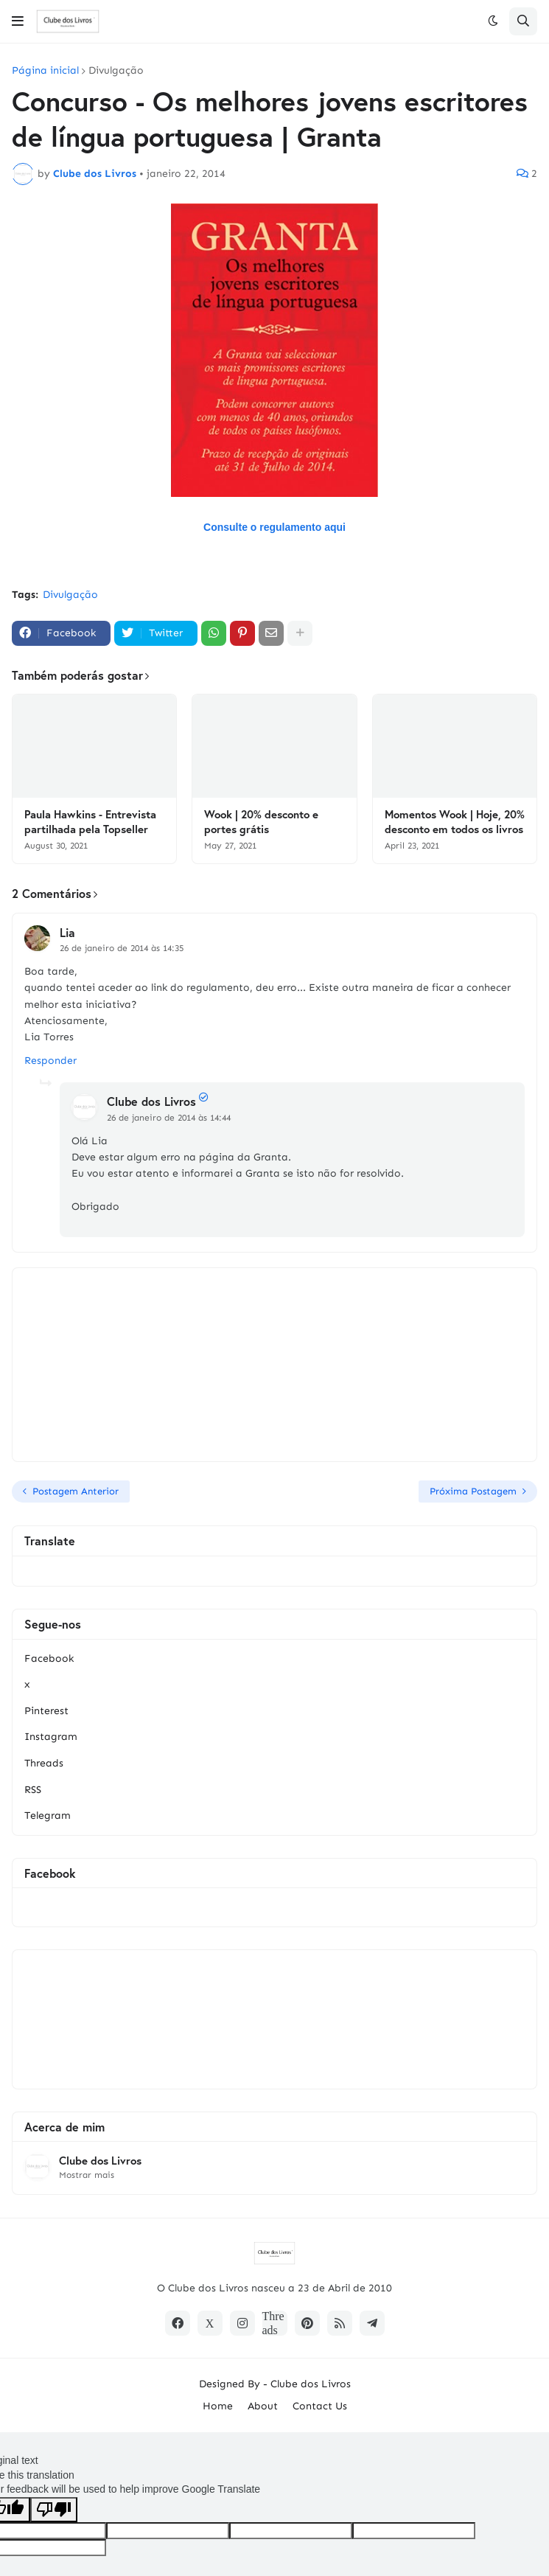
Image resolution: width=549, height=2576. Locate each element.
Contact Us (320, 2406)
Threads (43, 1763)
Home (218, 2406)
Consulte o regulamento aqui (274, 527)
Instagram (50, 1736)
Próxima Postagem (473, 1491)
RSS (32, 1789)
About (263, 2406)
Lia (67, 932)
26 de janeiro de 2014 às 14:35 (121, 948)
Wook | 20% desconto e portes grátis (261, 821)
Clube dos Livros (151, 1101)
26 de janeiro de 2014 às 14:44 (169, 1118)
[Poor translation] (53, 2509)
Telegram (47, 1815)
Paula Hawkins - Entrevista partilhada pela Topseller (90, 821)
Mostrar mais (86, 2175)
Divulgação (116, 71)
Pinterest (46, 1711)
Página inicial (45, 71)
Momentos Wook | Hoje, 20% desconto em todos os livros (455, 821)
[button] (17, 21)
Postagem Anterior (75, 1491)
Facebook (49, 1658)
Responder (50, 1060)
